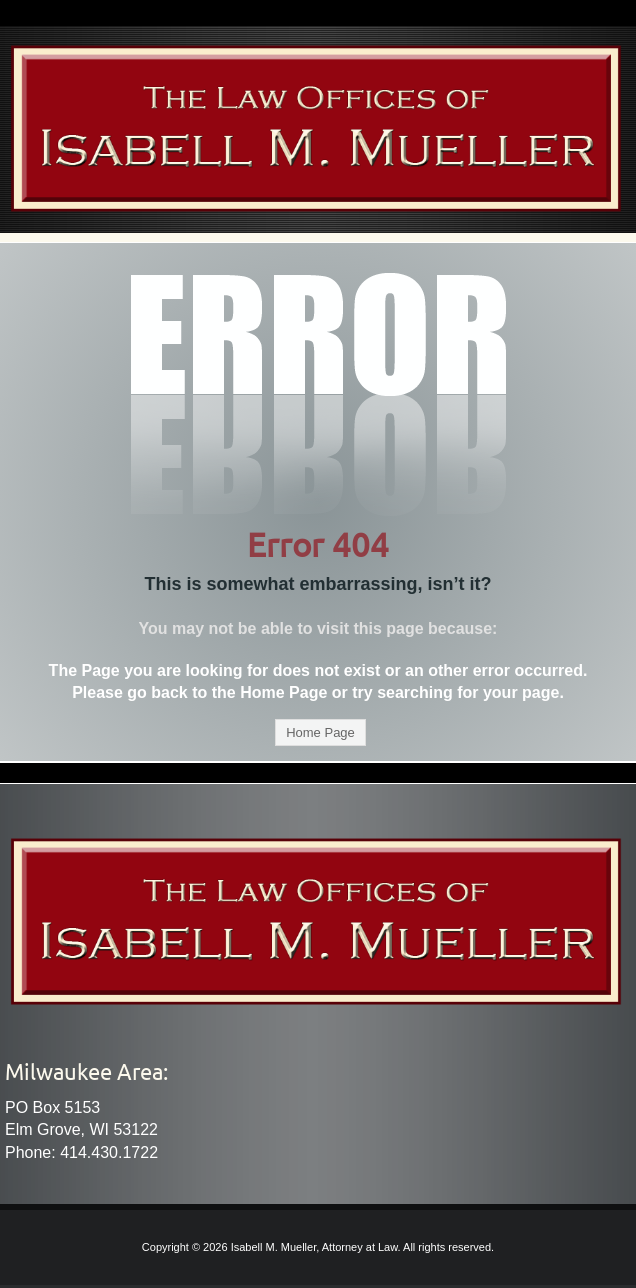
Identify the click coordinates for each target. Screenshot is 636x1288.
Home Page (320, 732)
